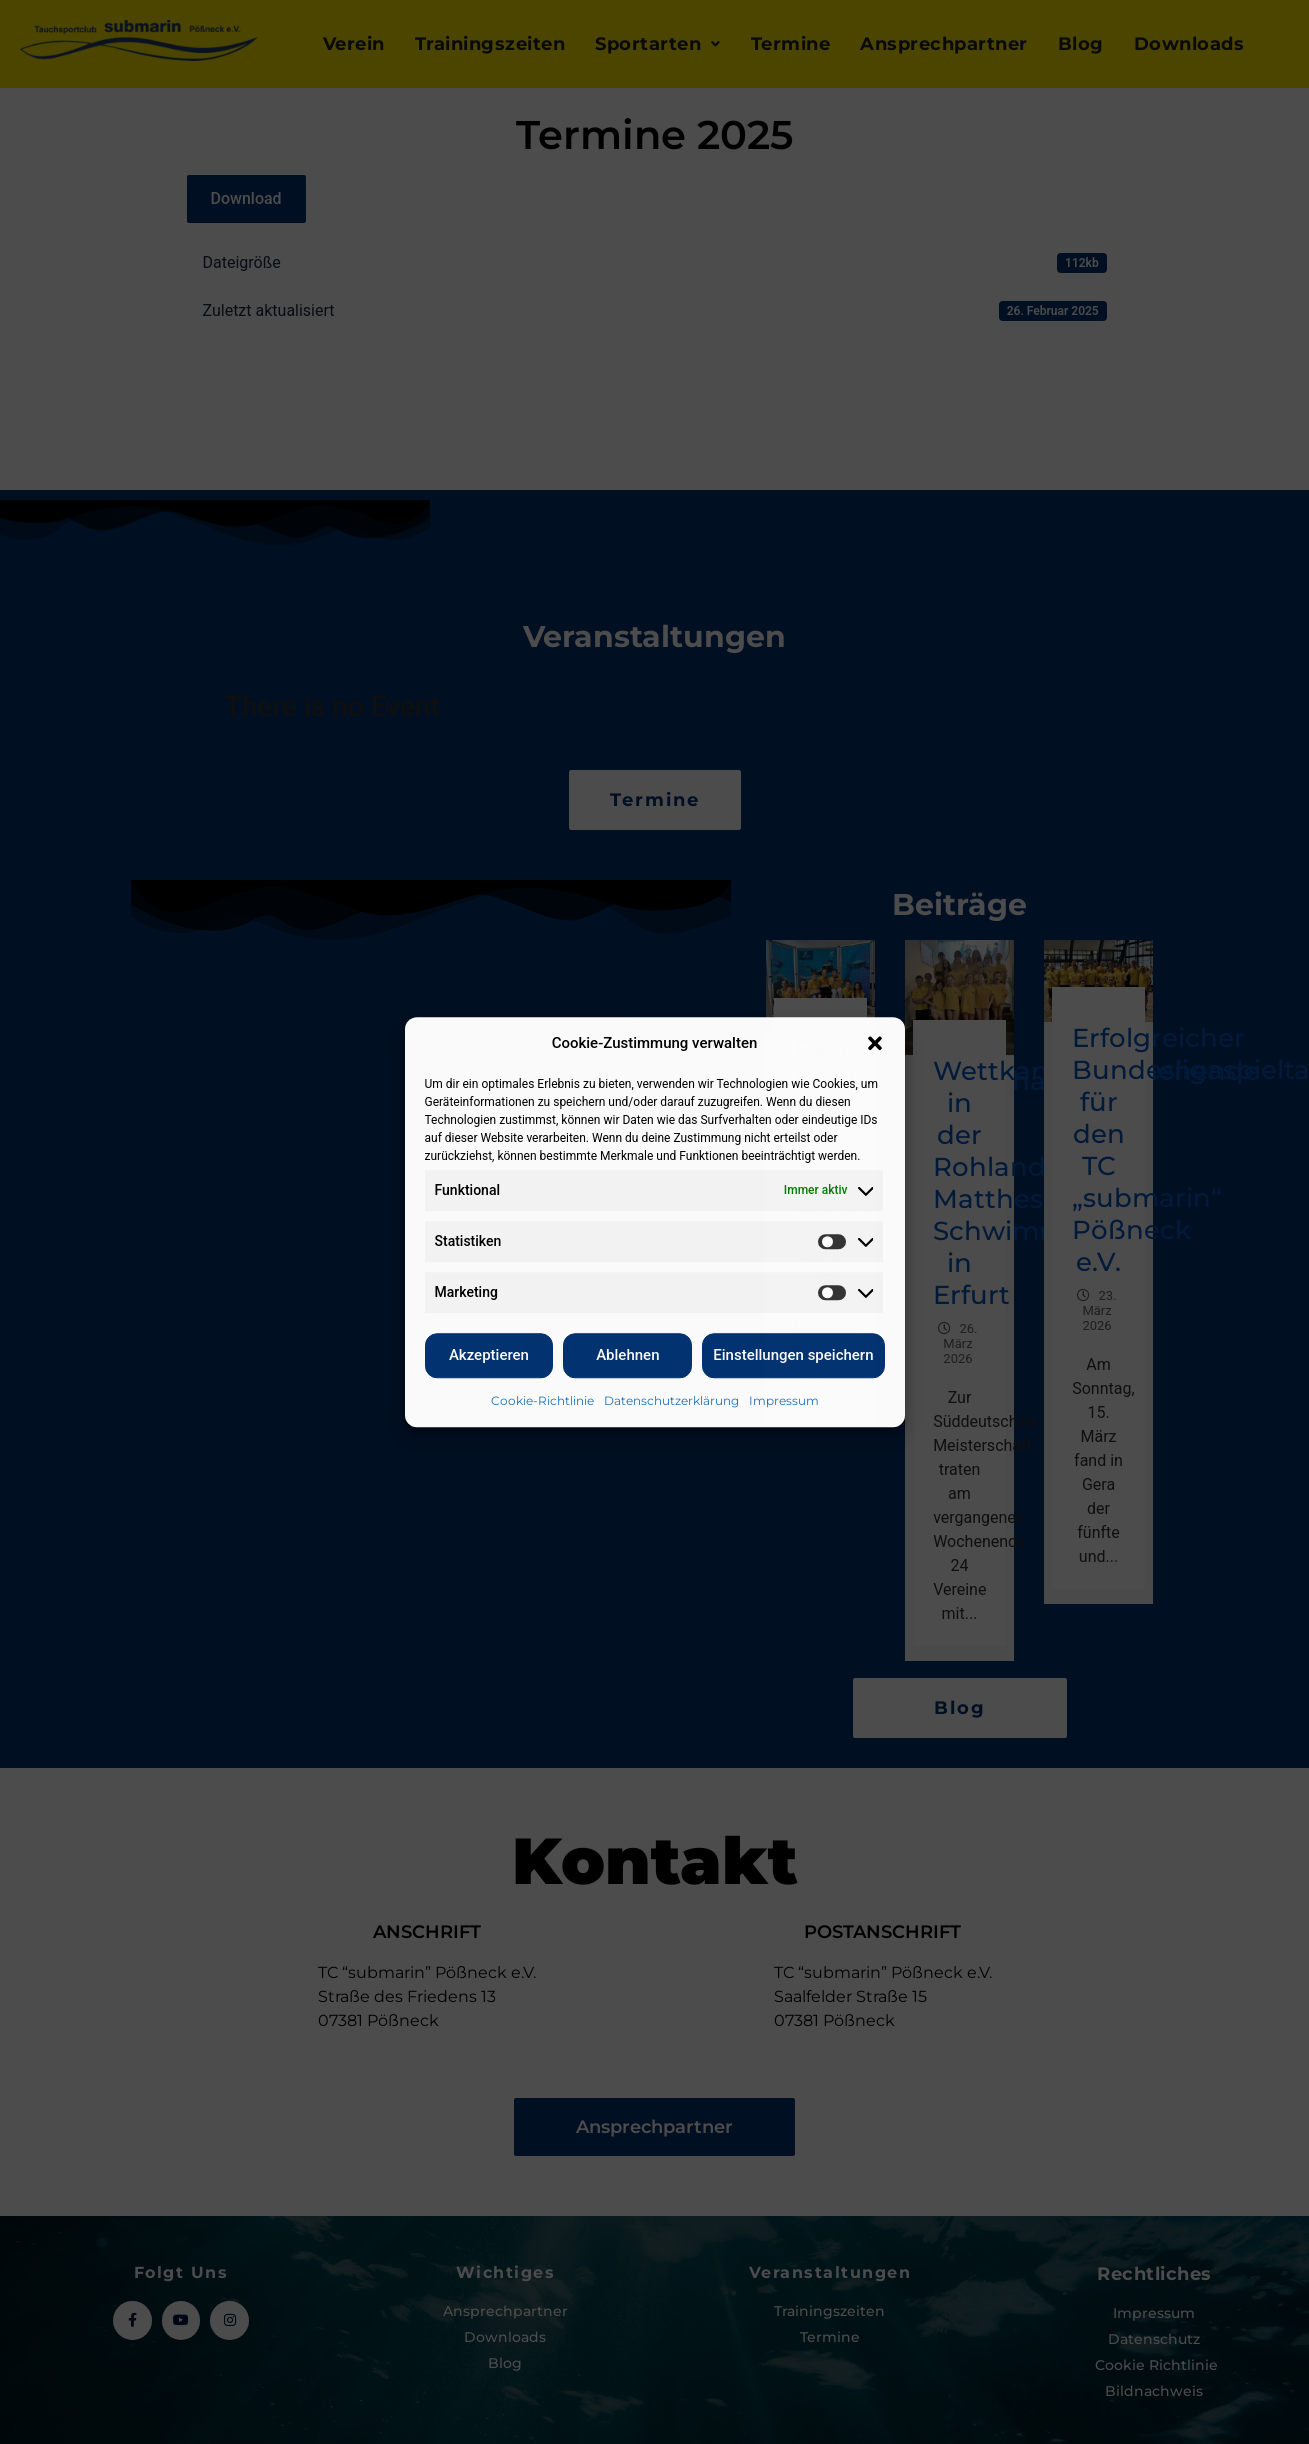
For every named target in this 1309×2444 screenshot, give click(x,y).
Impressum (784, 1400)
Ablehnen (627, 1355)
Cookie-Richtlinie (542, 1400)
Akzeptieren (489, 1355)
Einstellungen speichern (793, 1355)
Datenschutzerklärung (671, 1400)
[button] (875, 1044)
